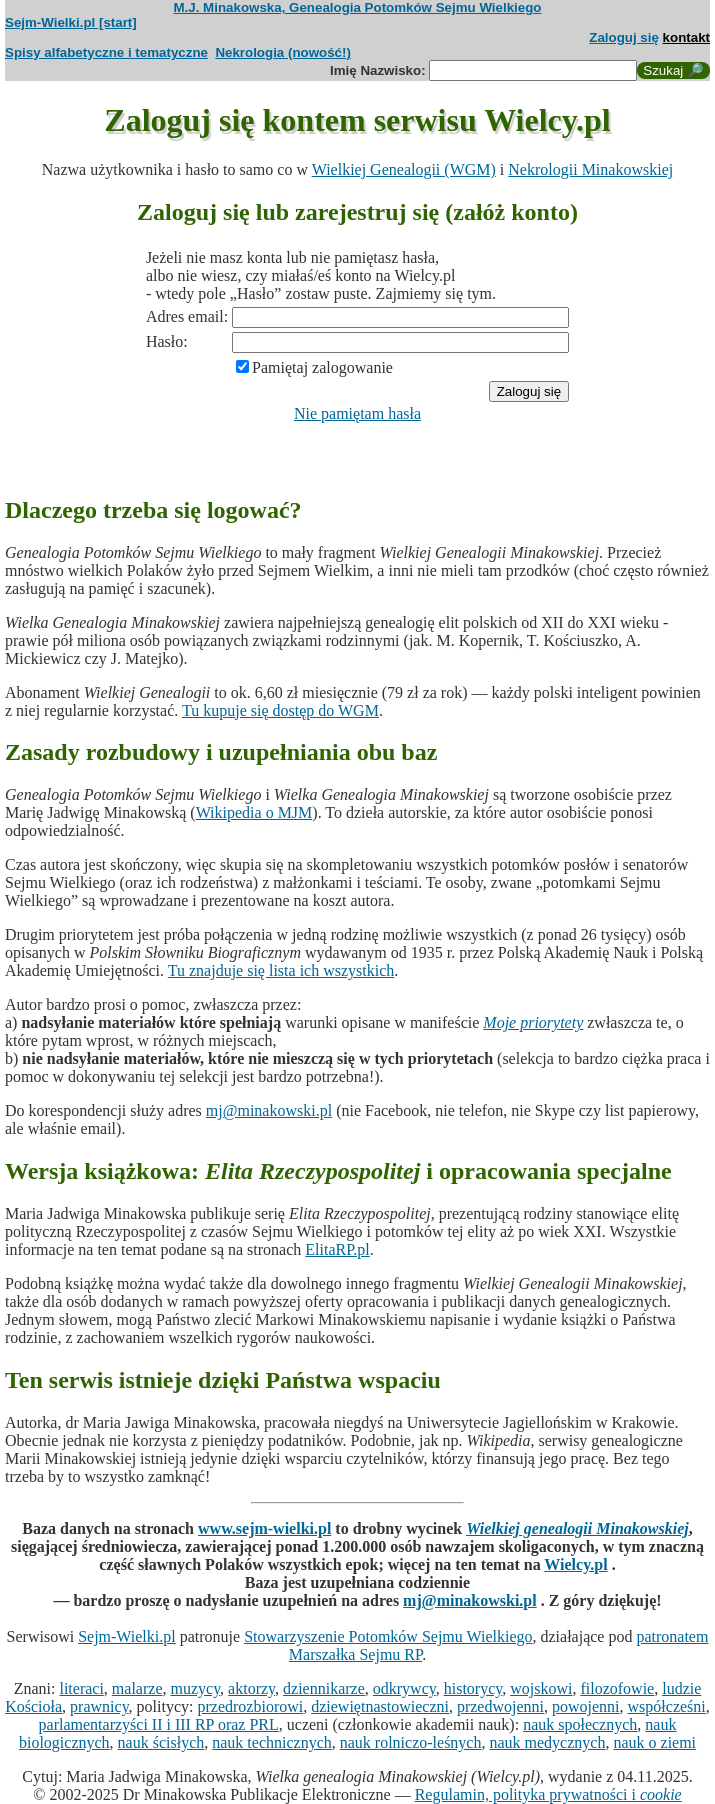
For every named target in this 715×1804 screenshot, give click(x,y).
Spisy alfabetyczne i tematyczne (106, 52)
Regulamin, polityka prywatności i (548, 1794)
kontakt (686, 37)
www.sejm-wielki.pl (264, 1528)
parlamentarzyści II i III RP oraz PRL (159, 1724)
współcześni (667, 1706)
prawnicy (99, 1706)
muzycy (195, 1688)
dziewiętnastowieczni (380, 1706)
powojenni (586, 1706)
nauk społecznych (580, 1724)
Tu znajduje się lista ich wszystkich (281, 970)
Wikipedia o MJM (254, 812)
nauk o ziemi (654, 1742)
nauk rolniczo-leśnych (411, 1742)
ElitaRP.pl (337, 1249)
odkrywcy (404, 1688)
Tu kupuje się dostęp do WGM (280, 710)
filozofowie (617, 1688)
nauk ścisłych (161, 1742)
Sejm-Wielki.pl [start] (71, 22)
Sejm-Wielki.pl (127, 1636)
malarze (137, 1688)
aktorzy (251, 1688)
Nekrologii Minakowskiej (590, 169)
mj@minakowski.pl (269, 1110)
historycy (473, 1688)
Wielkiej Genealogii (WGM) (404, 169)
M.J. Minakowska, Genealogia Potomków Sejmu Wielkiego (358, 7)
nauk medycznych (547, 1742)
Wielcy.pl (575, 1564)
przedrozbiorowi (250, 1706)
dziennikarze (324, 1688)
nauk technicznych (272, 1742)
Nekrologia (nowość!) (283, 52)
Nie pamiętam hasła (357, 413)
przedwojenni (500, 1706)
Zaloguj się (624, 37)
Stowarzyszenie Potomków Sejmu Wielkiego (388, 1636)
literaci (81, 1688)
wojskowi (541, 1688)
